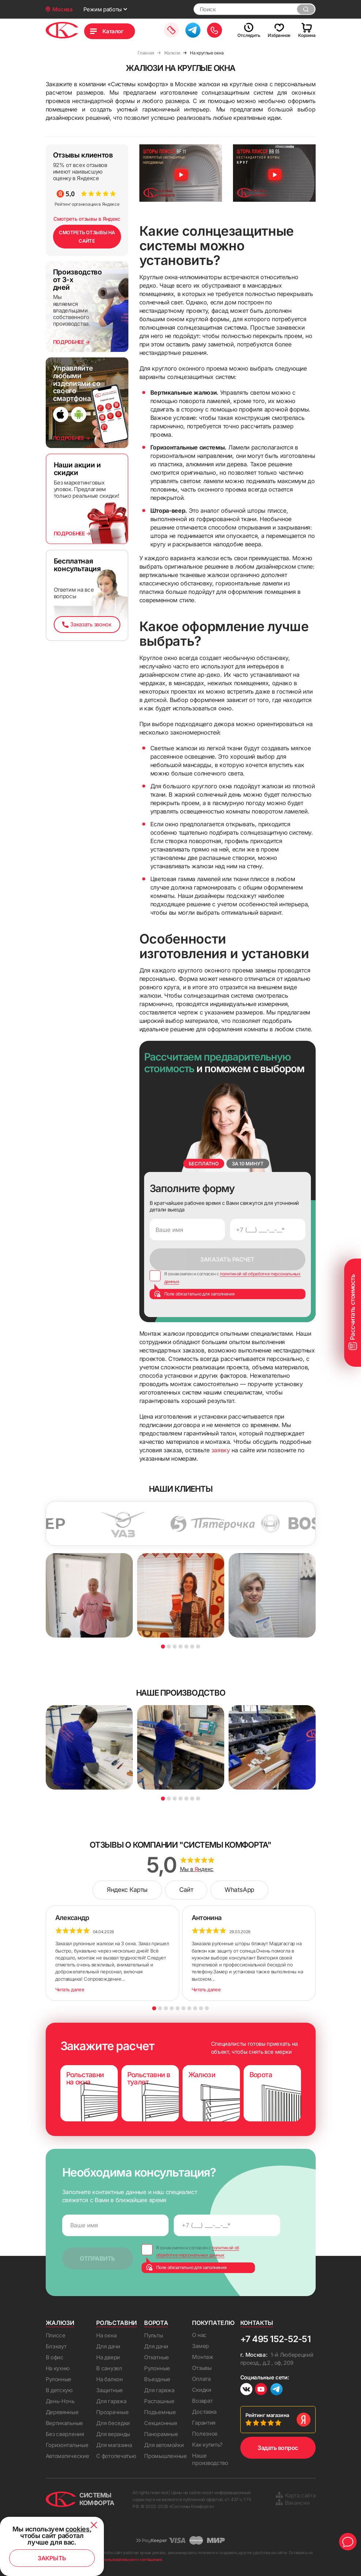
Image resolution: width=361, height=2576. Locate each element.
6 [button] (192, 1646)
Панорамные (161, 2434)
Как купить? (207, 2444)
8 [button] (195, 2008)
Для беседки (113, 2423)
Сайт (186, 1889)
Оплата (201, 2378)
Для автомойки (164, 2445)
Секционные (160, 2423)
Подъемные (160, 2412)
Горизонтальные (67, 2445)
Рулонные (59, 2379)
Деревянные (62, 2412)
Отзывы (201, 2367)
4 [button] (180, 1646)
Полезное (205, 2433)
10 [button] (207, 2008)
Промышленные (165, 2455)
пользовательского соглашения (132, 2559)
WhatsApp (239, 1889)
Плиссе (55, 2335)
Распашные (159, 2401)
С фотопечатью (116, 2455)
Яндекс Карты (127, 1889)
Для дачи (108, 2346)
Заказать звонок (86, 624)
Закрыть (52, 2558)
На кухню (58, 2368)
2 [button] (169, 1646)
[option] (135, 1523)
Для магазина (114, 2445)
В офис (55, 2357)
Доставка (204, 2411)
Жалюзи (60, 2322)
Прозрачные (112, 2412)
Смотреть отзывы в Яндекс (86, 218)
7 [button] (198, 1646)
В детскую (59, 2390)
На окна (106, 2335)
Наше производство (210, 2459)
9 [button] (201, 2008)
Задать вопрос (277, 2447)
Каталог (113, 31)
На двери (108, 2357)
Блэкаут (56, 2346)
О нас (199, 2335)
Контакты (256, 2322)
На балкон (109, 2379)
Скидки (201, 2389)
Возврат (202, 2400)
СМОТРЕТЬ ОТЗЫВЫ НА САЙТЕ (87, 236)
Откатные (156, 2357)
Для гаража (111, 2401)
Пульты (153, 2335)
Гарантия (203, 2422)
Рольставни (116, 2322)
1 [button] (163, 1646)
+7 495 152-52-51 (275, 2339)
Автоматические (67, 2455)
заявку (220, 1450)
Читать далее (69, 1989)
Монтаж (202, 2356)
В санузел (109, 2368)
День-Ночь (60, 2401)
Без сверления (65, 2434)
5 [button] (186, 1646)
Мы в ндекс (197, 1869)
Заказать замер (171, 30)
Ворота (156, 2322)
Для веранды (113, 2434)
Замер (200, 2345)
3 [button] (175, 1646)
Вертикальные (64, 2423)
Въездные (157, 2379)
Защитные (109, 2390)
